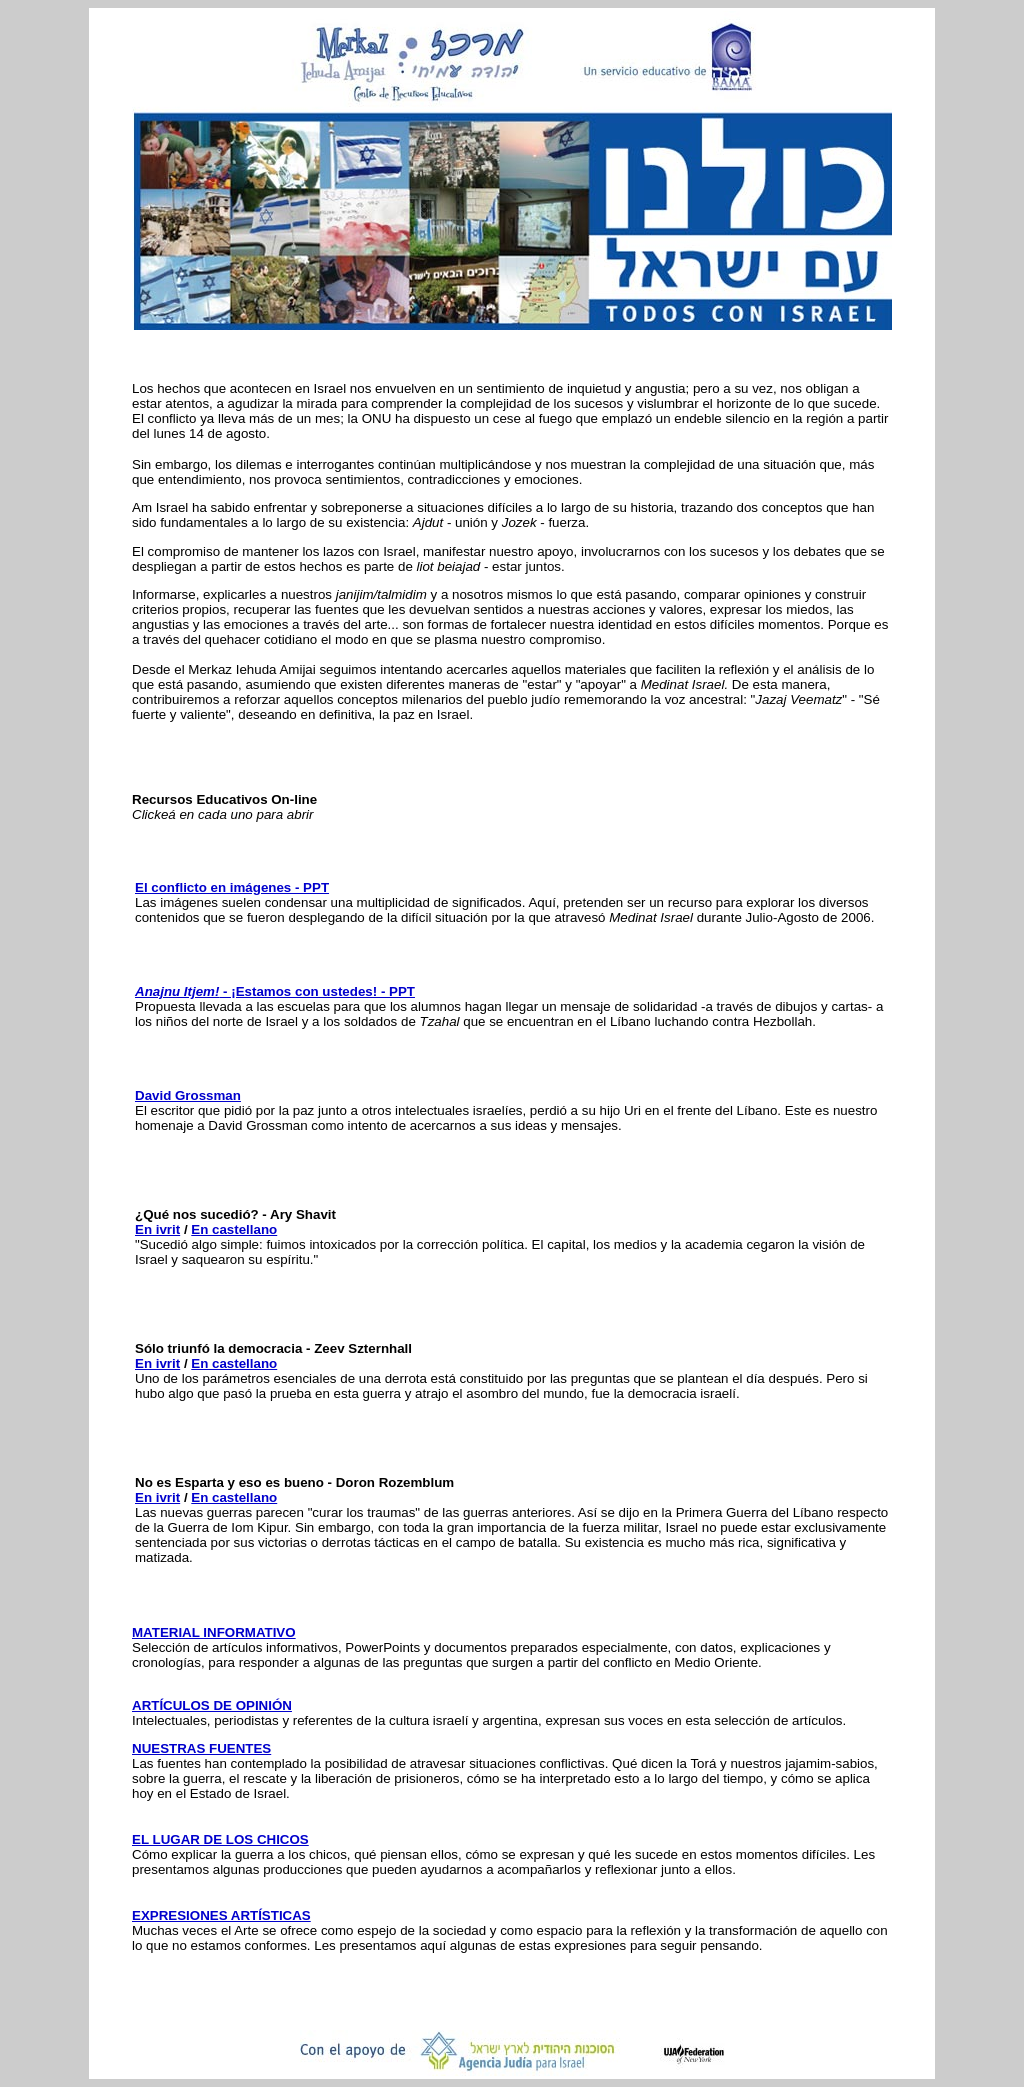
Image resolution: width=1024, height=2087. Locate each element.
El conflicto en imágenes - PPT (232, 887)
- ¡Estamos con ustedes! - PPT (275, 991)
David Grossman (188, 1095)
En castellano (234, 1229)
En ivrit (157, 1229)
